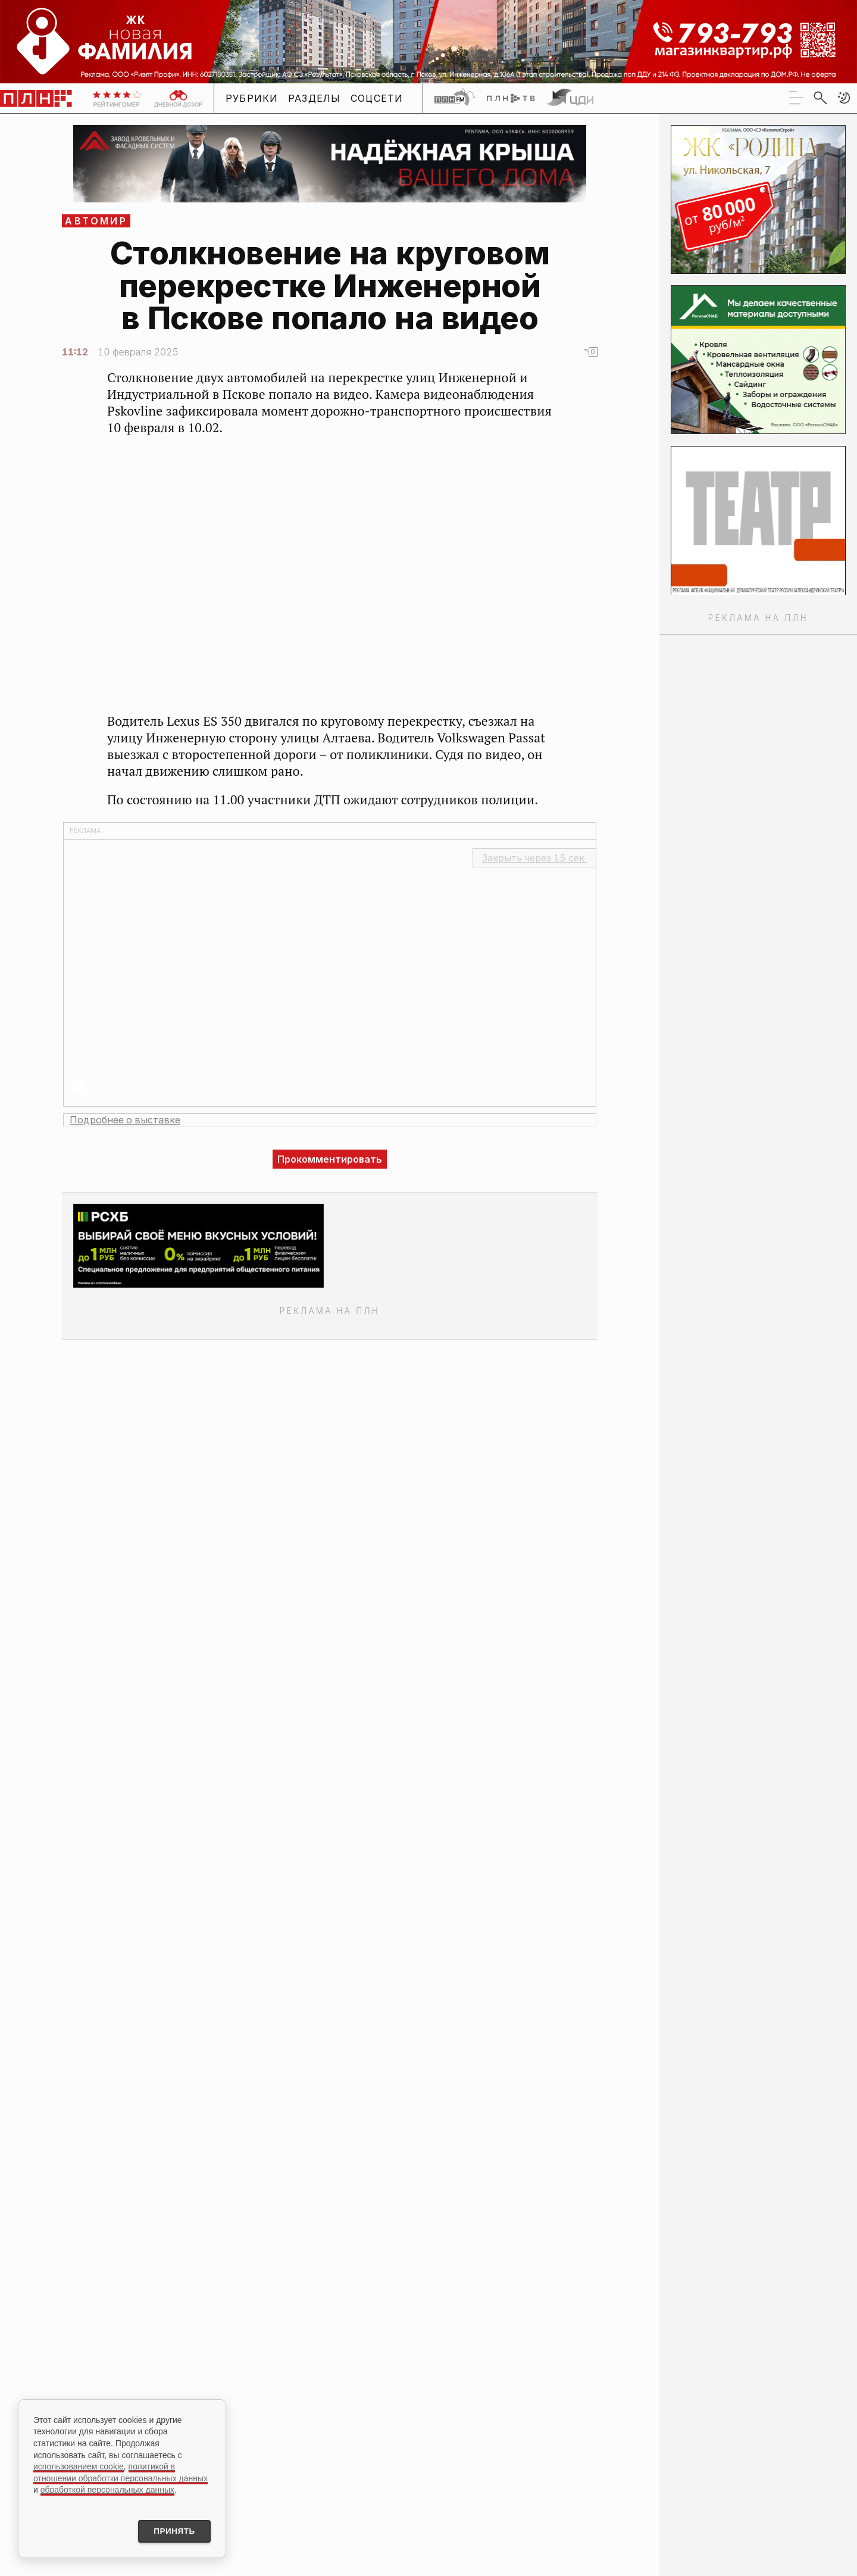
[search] (820, 97)
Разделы (314, 98)
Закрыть (534, 858)
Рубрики (252, 98)
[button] (843, 97)
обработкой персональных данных (107, 2488)
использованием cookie (78, 2465)
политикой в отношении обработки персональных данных (120, 2471)
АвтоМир (96, 221)
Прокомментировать (329, 1159)
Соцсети (377, 98)
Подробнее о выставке (125, 1120)
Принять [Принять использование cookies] (171, 2531)
